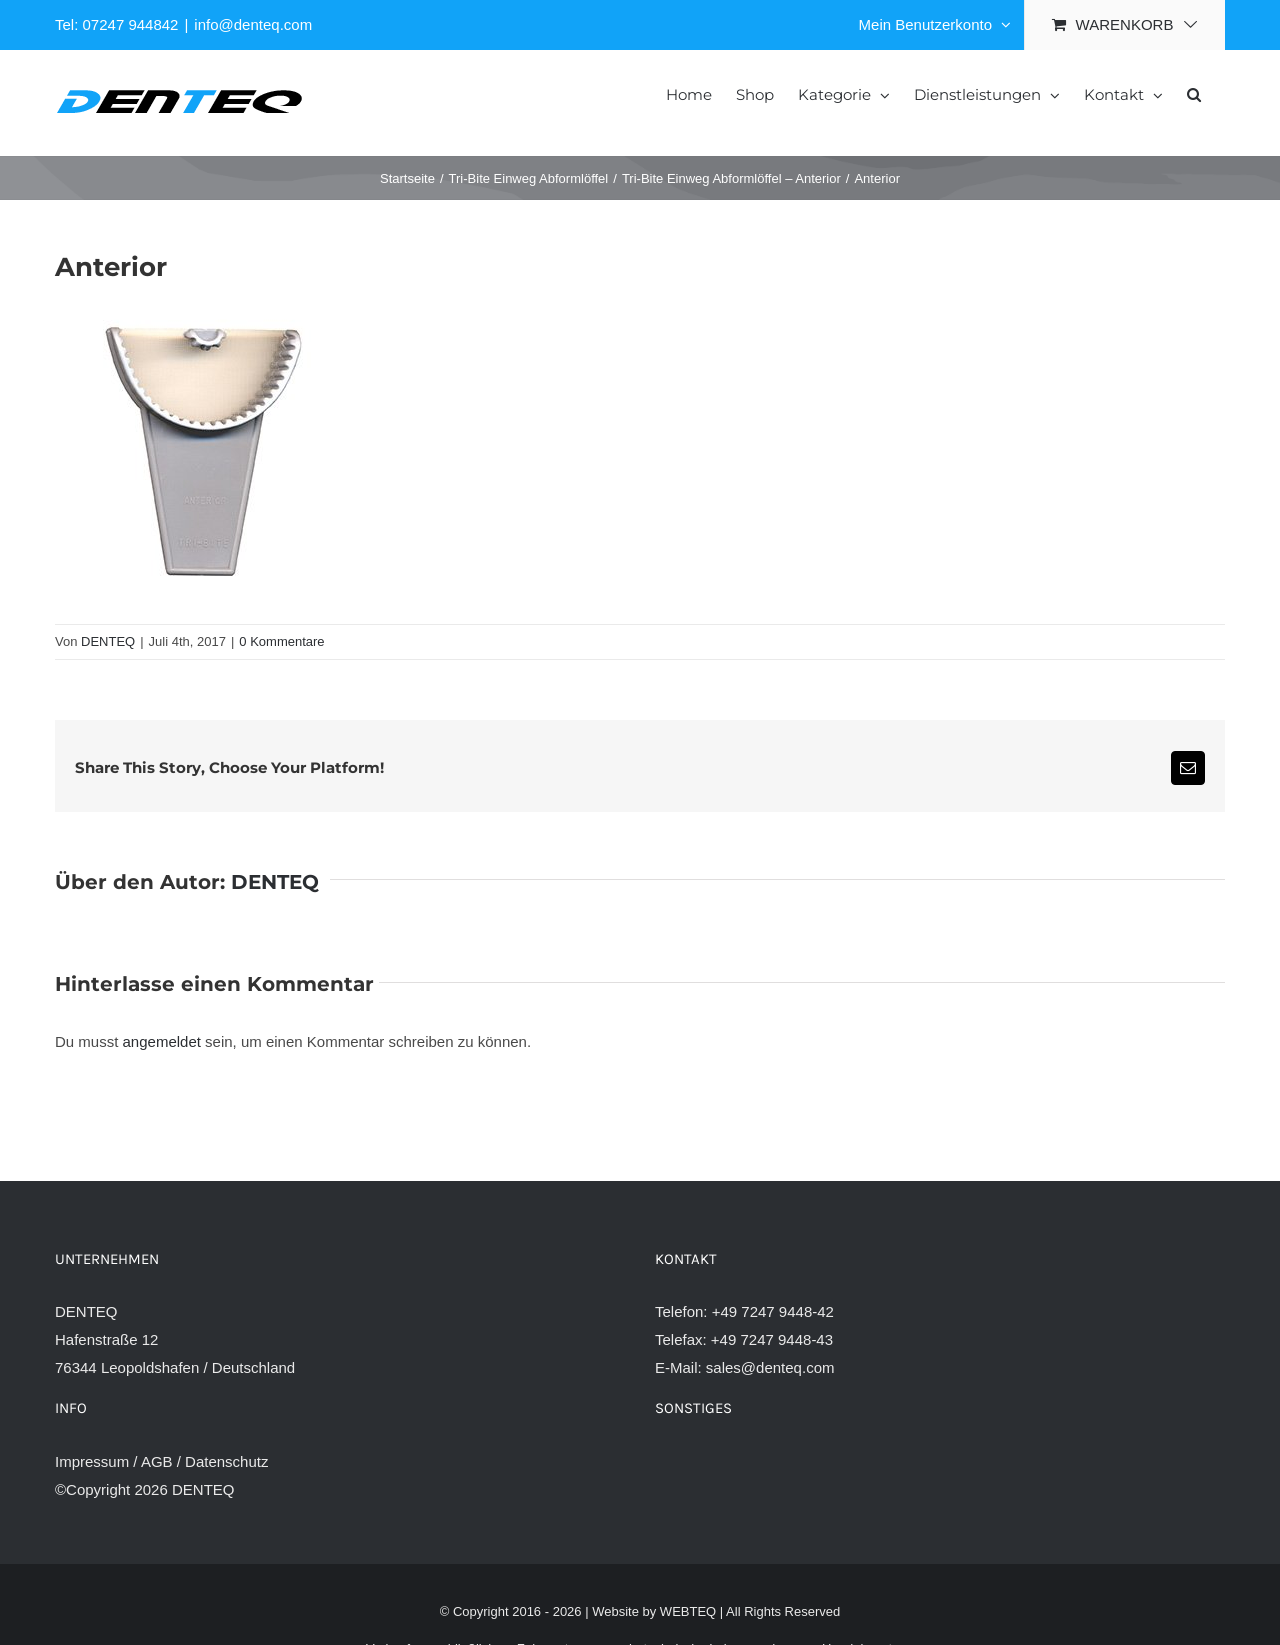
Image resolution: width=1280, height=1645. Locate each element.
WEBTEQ (688, 1611)
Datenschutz (226, 1461)
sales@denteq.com (770, 1367)
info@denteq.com (253, 24)
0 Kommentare (281, 641)
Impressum (92, 1461)
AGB (157, 1461)
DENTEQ (108, 641)
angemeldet (162, 1041)
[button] (1194, 93)
